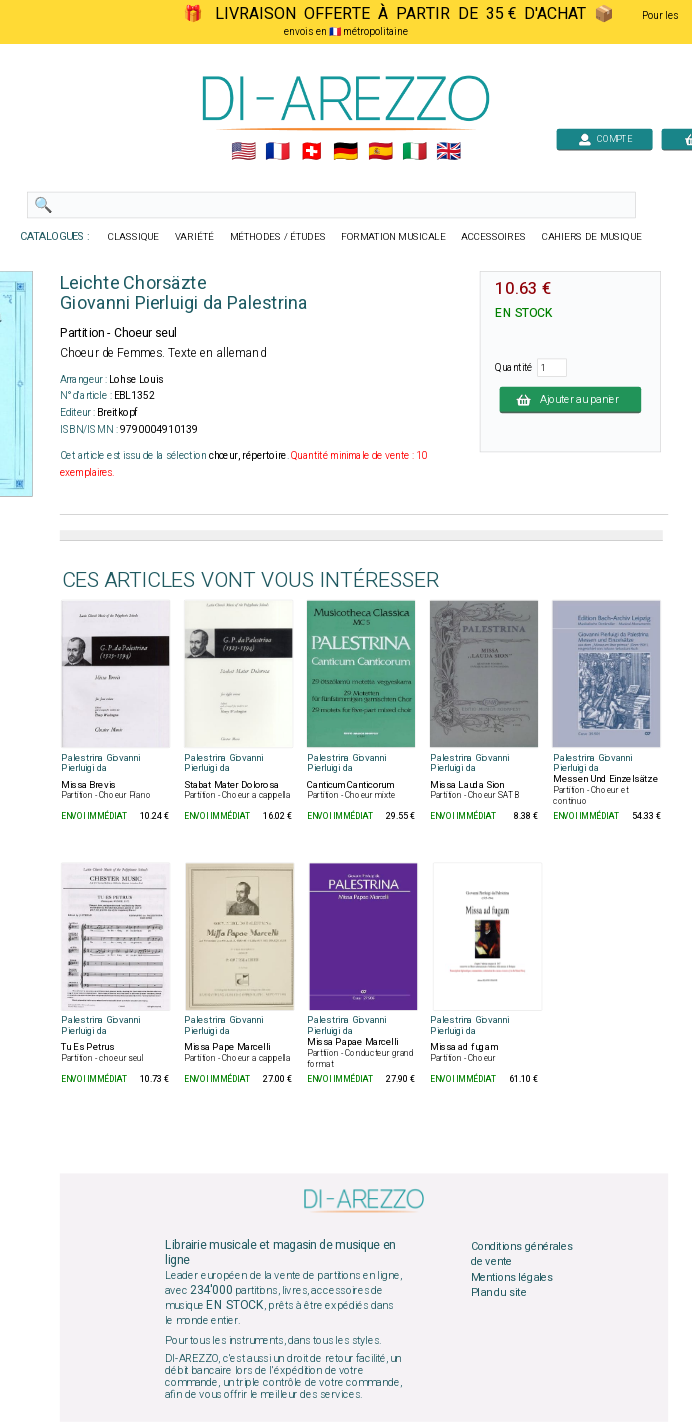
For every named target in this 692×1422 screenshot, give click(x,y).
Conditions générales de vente (522, 1254)
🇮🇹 (414, 152)
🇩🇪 (345, 152)
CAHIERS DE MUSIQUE (592, 237)
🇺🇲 (243, 152)
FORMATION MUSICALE (393, 237)
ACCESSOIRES (493, 237)
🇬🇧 (448, 152)
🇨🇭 (311, 152)
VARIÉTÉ (194, 237)
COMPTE (605, 138)
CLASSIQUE (134, 237)
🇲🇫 (277, 152)
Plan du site (499, 1293)
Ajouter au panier (571, 399)
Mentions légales (512, 1277)
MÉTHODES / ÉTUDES (278, 237)
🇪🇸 (380, 152)
